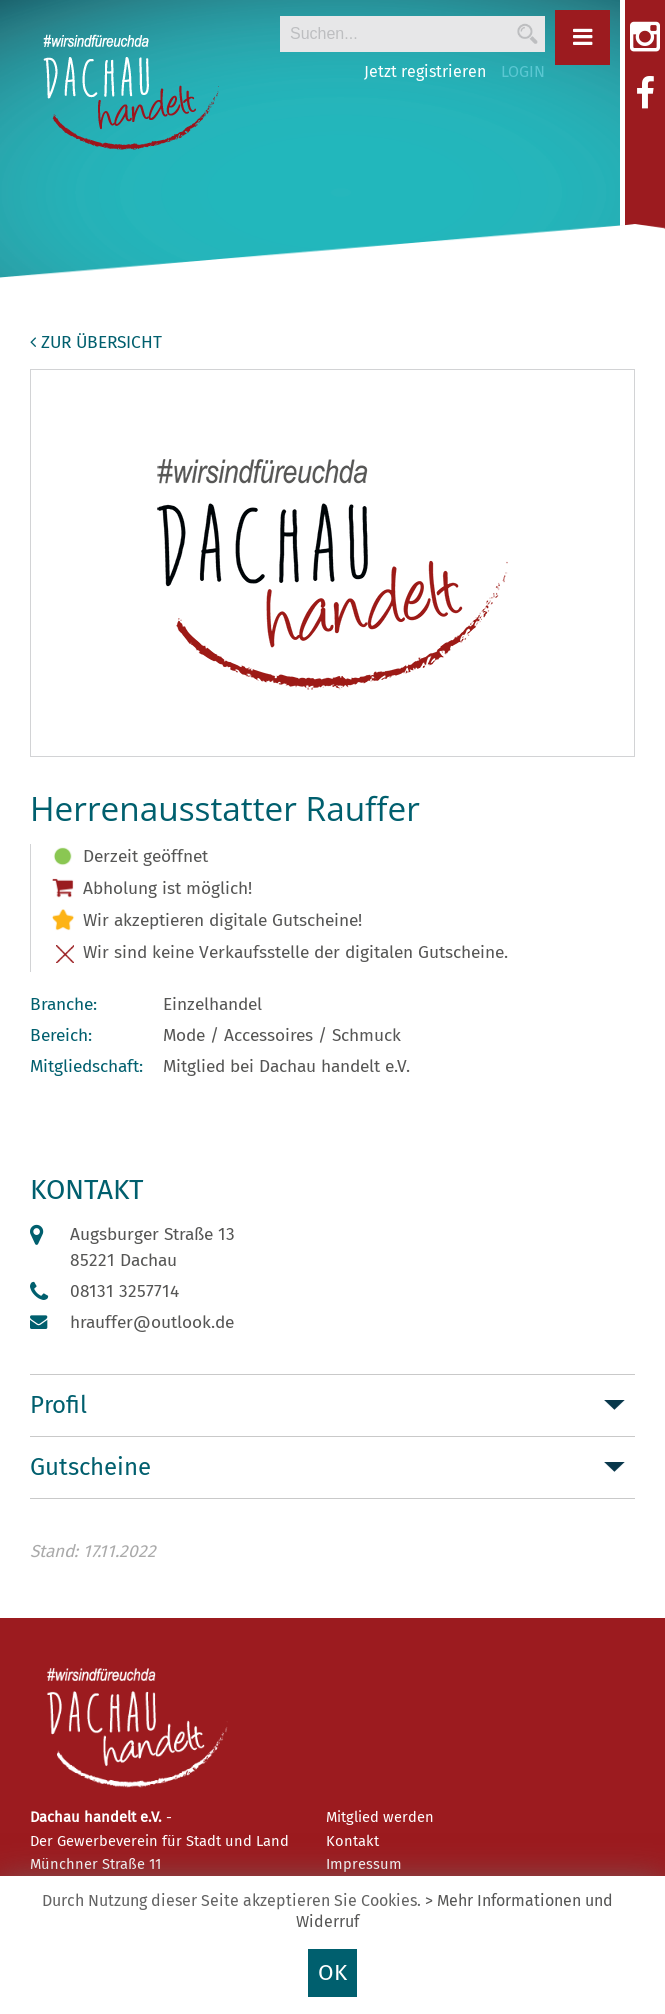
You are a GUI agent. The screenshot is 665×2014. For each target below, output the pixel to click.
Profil (58, 1405)
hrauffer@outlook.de (152, 1322)
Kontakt (352, 1841)
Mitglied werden (380, 1817)
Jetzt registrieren (425, 71)
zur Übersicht (96, 342)
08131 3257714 (124, 1291)
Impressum (364, 1864)
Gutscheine (90, 1467)
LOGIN (523, 71)
